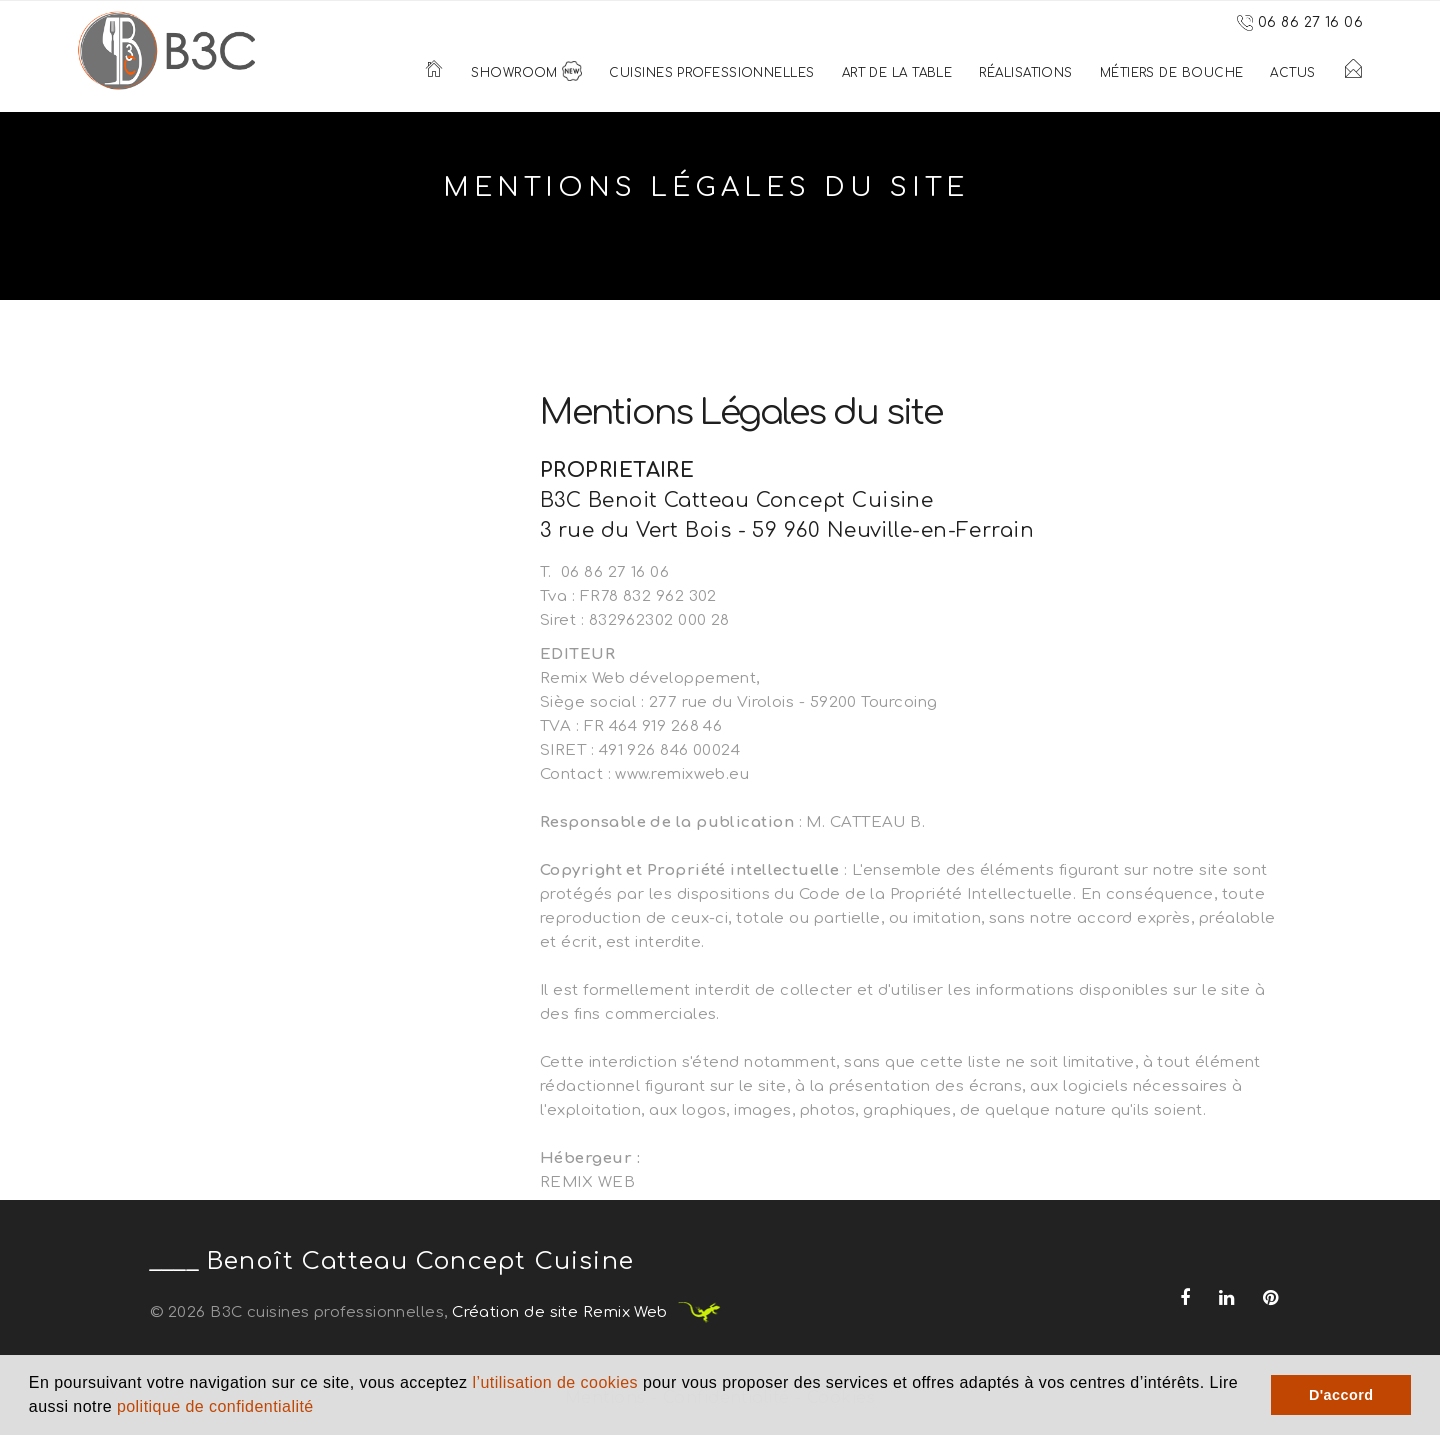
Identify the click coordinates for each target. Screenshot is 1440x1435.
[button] (322, 1409)
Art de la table (897, 73)
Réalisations (1025, 73)
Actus (1292, 73)
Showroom (526, 73)
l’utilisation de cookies (555, 1382)
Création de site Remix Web (587, 1312)
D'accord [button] (1341, 1395)
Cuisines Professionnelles (711, 73)
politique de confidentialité (215, 1406)
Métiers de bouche (1172, 73)
